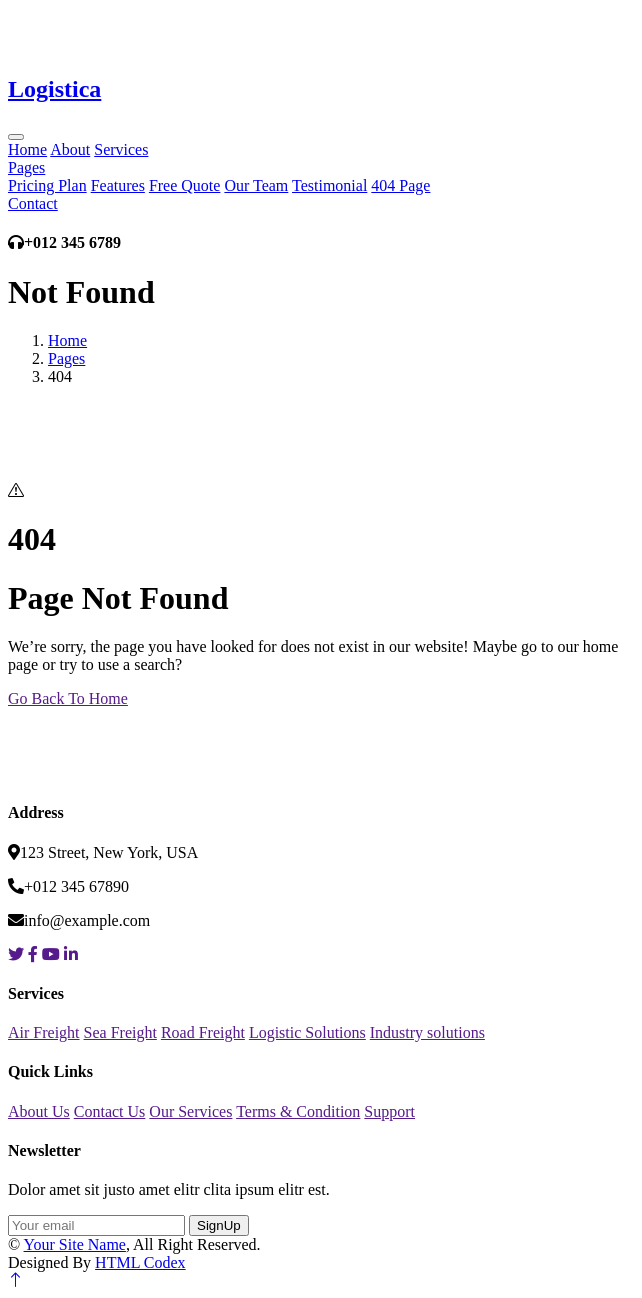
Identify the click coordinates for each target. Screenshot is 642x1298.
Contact (33, 203)
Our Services (190, 1111)
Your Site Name (75, 1244)
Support (389, 1111)
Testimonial (329, 185)
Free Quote (185, 185)
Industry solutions (427, 1032)
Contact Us (110, 1111)
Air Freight (44, 1032)
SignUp (219, 1225)
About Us (39, 1111)
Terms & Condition (298, 1111)
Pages (26, 167)
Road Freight (203, 1032)
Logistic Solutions (307, 1032)
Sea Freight (120, 1032)
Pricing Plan (47, 185)
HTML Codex (140, 1262)
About (70, 149)
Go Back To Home (68, 698)
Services (121, 149)
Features (118, 185)
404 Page (400, 185)
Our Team (256, 185)
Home (27, 149)
